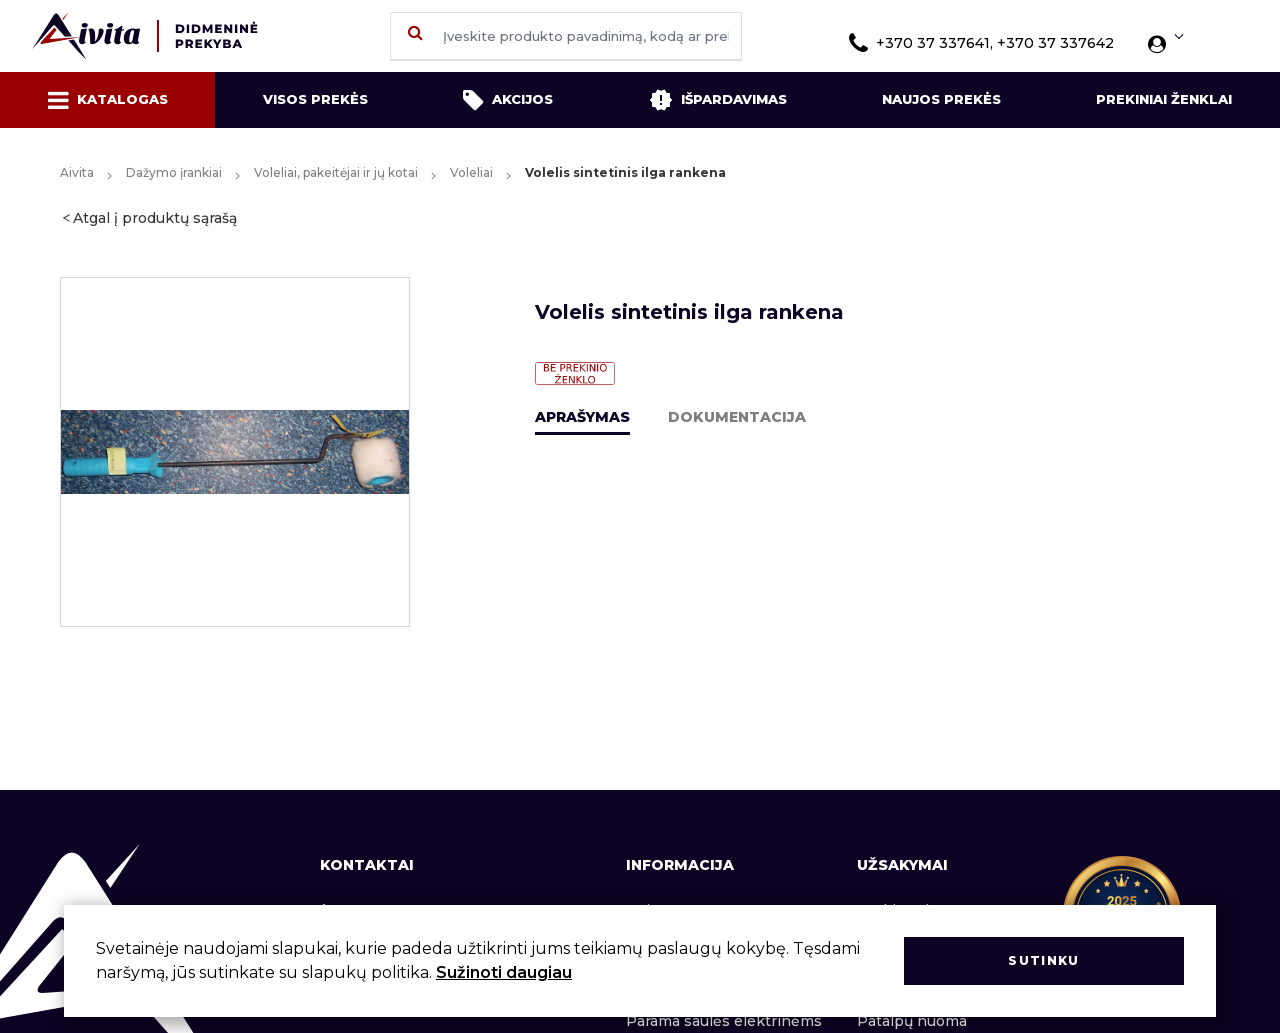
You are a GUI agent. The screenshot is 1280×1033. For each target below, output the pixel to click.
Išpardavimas (718, 100)
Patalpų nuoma (912, 1021)
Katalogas (108, 100)
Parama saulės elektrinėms (724, 1021)
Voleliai (471, 172)
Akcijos (508, 100)
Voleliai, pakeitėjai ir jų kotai (336, 172)
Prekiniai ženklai (1164, 99)
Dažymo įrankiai (174, 172)
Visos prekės (315, 99)
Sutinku (1043, 960)
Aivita (77, 172)
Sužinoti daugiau (504, 972)
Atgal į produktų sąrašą (155, 218)
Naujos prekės (941, 99)
